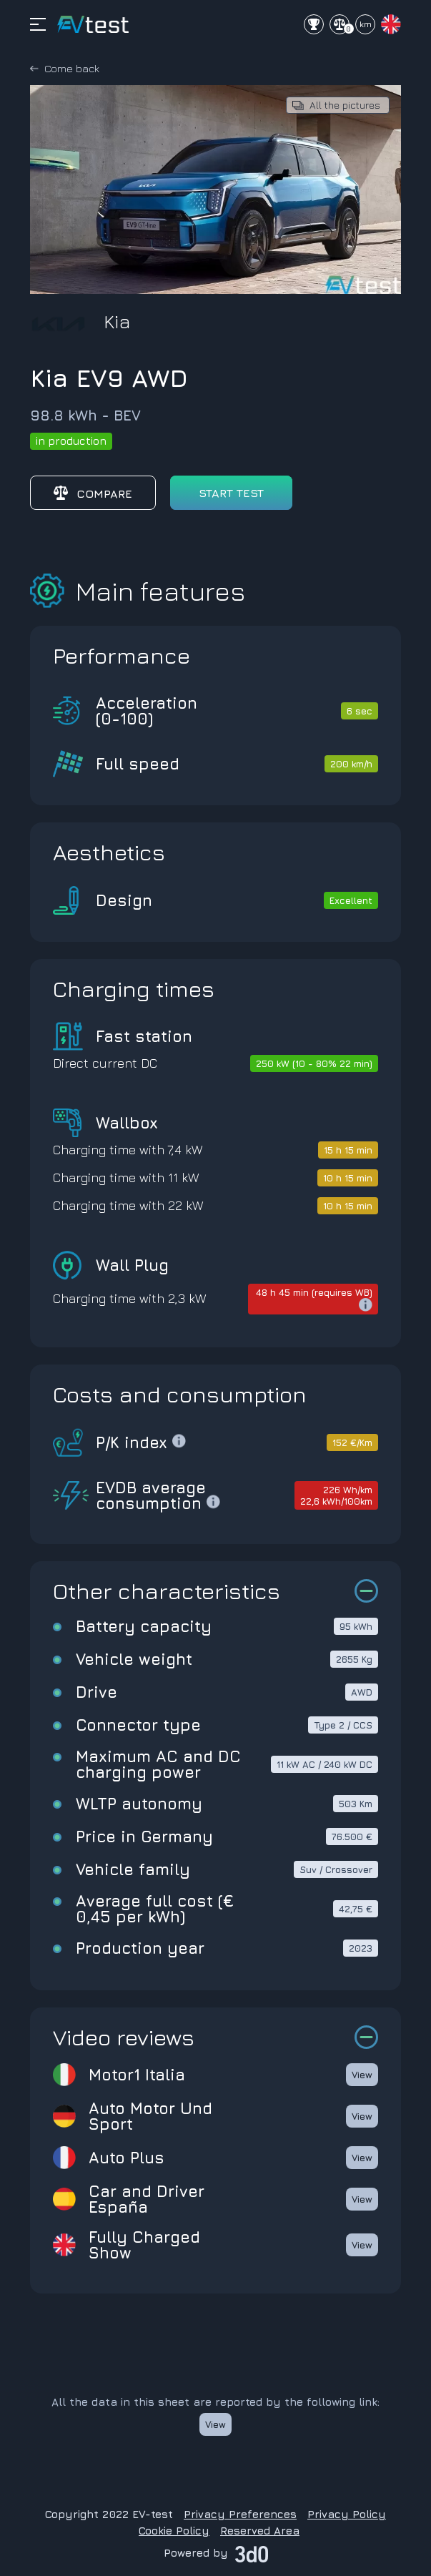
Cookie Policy (174, 2531)
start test (231, 492)
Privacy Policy (346, 2514)
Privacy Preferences (240, 2514)
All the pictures (344, 105)
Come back (71, 68)
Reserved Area (259, 2531)
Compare (93, 493)
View (362, 2074)
